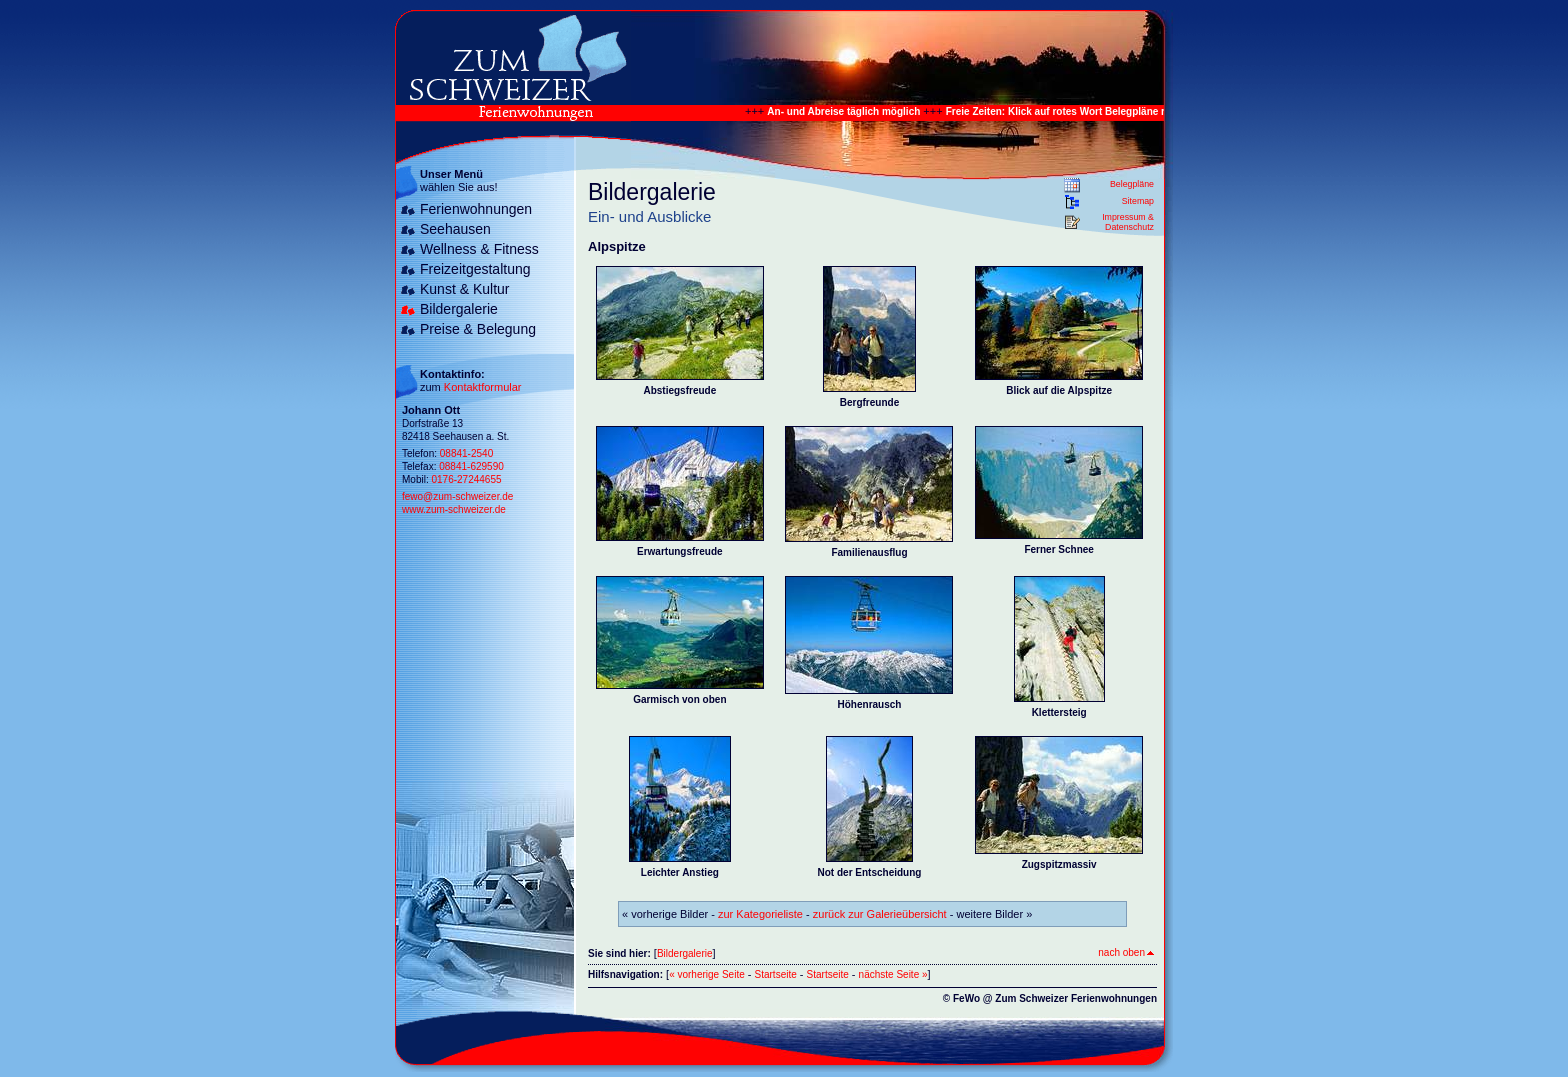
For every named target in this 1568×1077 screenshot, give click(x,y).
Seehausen (455, 229)
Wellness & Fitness (479, 249)
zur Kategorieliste (760, 914)
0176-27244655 (466, 479)
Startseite (776, 974)
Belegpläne (1132, 184)
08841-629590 (471, 466)
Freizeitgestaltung (475, 269)
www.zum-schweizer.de (454, 509)
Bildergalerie (459, 309)
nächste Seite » (893, 974)
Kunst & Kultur (465, 289)
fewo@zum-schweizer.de (457, 496)
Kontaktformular (483, 387)
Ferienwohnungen (476, 209)
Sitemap (1138, 201)
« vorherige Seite (707, 974)
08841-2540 (466, 453)
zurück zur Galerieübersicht (880, 914)
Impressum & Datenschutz (1128, 222)
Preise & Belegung (478, 329)
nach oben (1126, 952)
